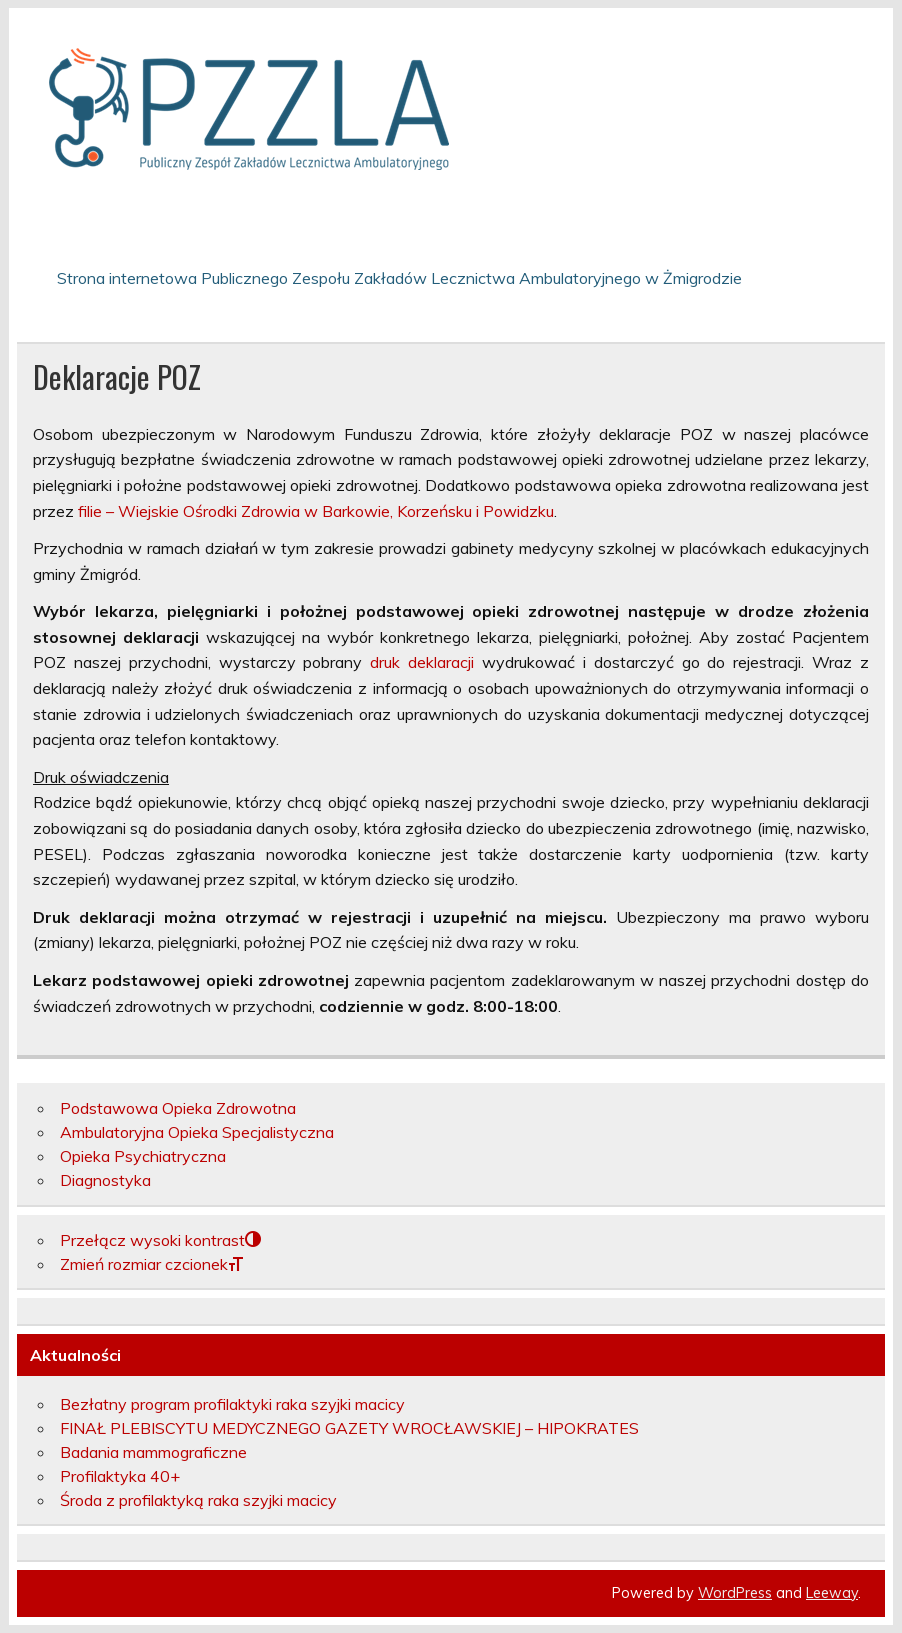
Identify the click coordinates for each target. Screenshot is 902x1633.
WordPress (735, 1593)
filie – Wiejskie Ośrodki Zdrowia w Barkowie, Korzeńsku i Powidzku (316, 511)
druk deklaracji (422, 662)
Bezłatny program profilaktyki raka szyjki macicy (232, 1404)
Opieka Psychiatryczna (143, 1156)
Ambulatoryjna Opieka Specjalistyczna (197, 1132)
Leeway (832, 1593)
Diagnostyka (105, 1180)
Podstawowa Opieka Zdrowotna (178, 1108)
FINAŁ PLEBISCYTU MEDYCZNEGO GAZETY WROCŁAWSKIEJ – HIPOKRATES (349, 1428)
